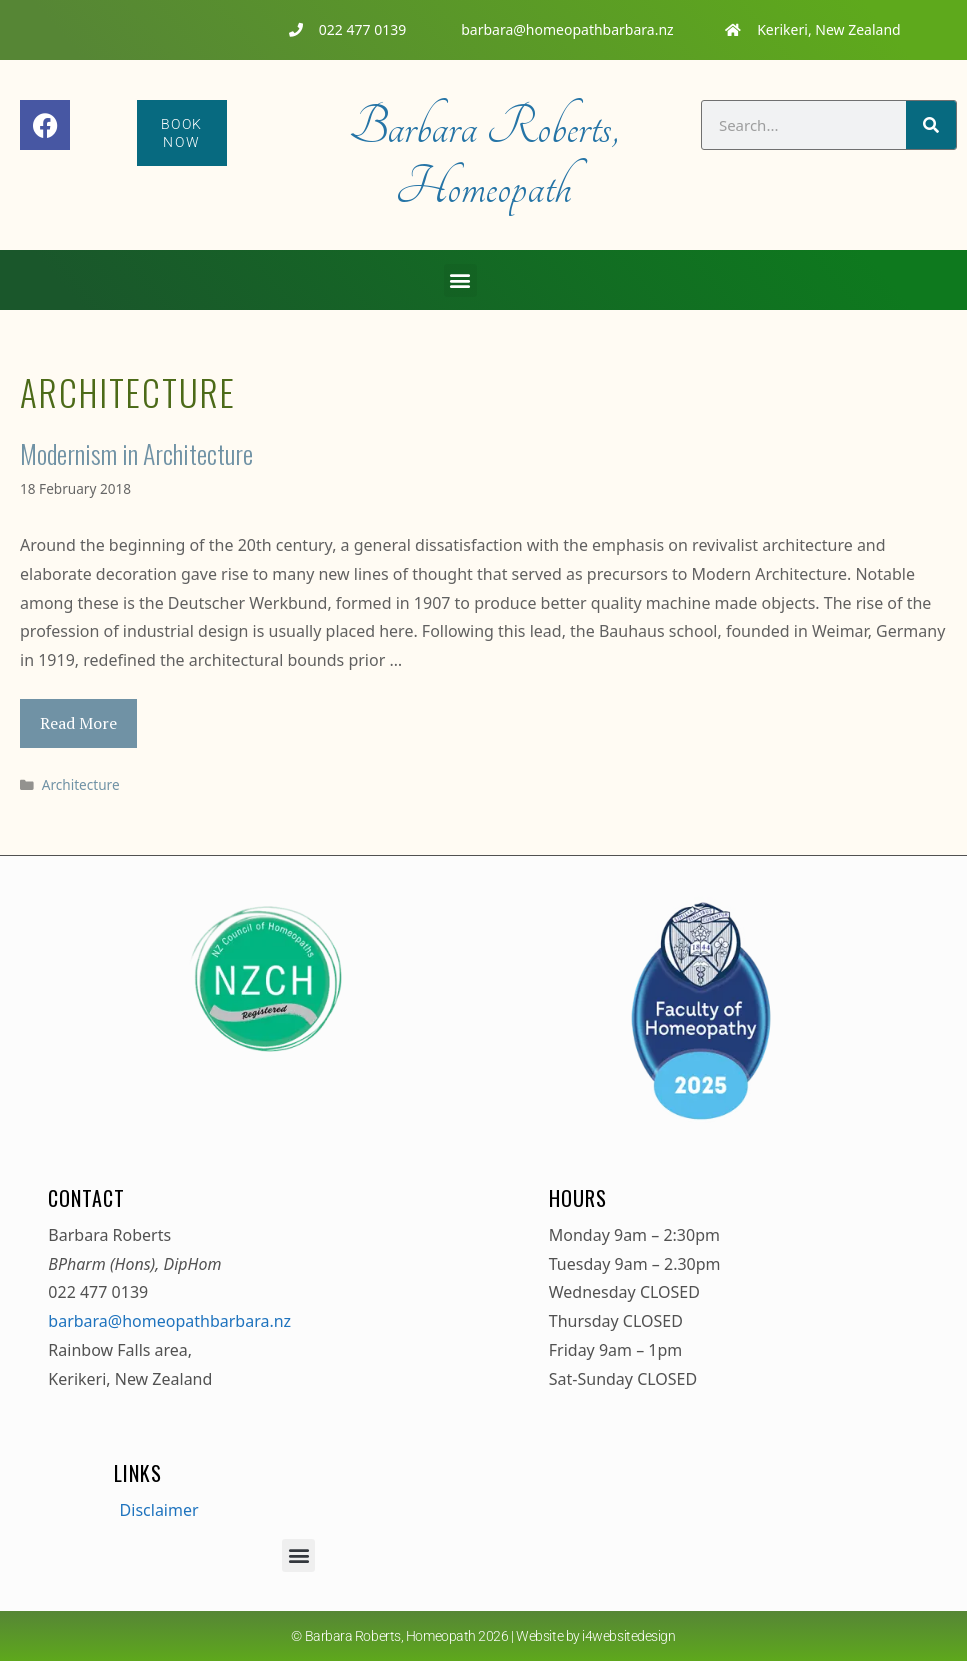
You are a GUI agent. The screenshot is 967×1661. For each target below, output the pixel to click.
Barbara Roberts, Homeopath (483, 157)
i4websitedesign (628, 1636)
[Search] (931, 125)
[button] (460, 280)
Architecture (81, 784)
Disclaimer (159, 1510)
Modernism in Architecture (136, 453)
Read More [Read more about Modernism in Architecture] (78, 723)
